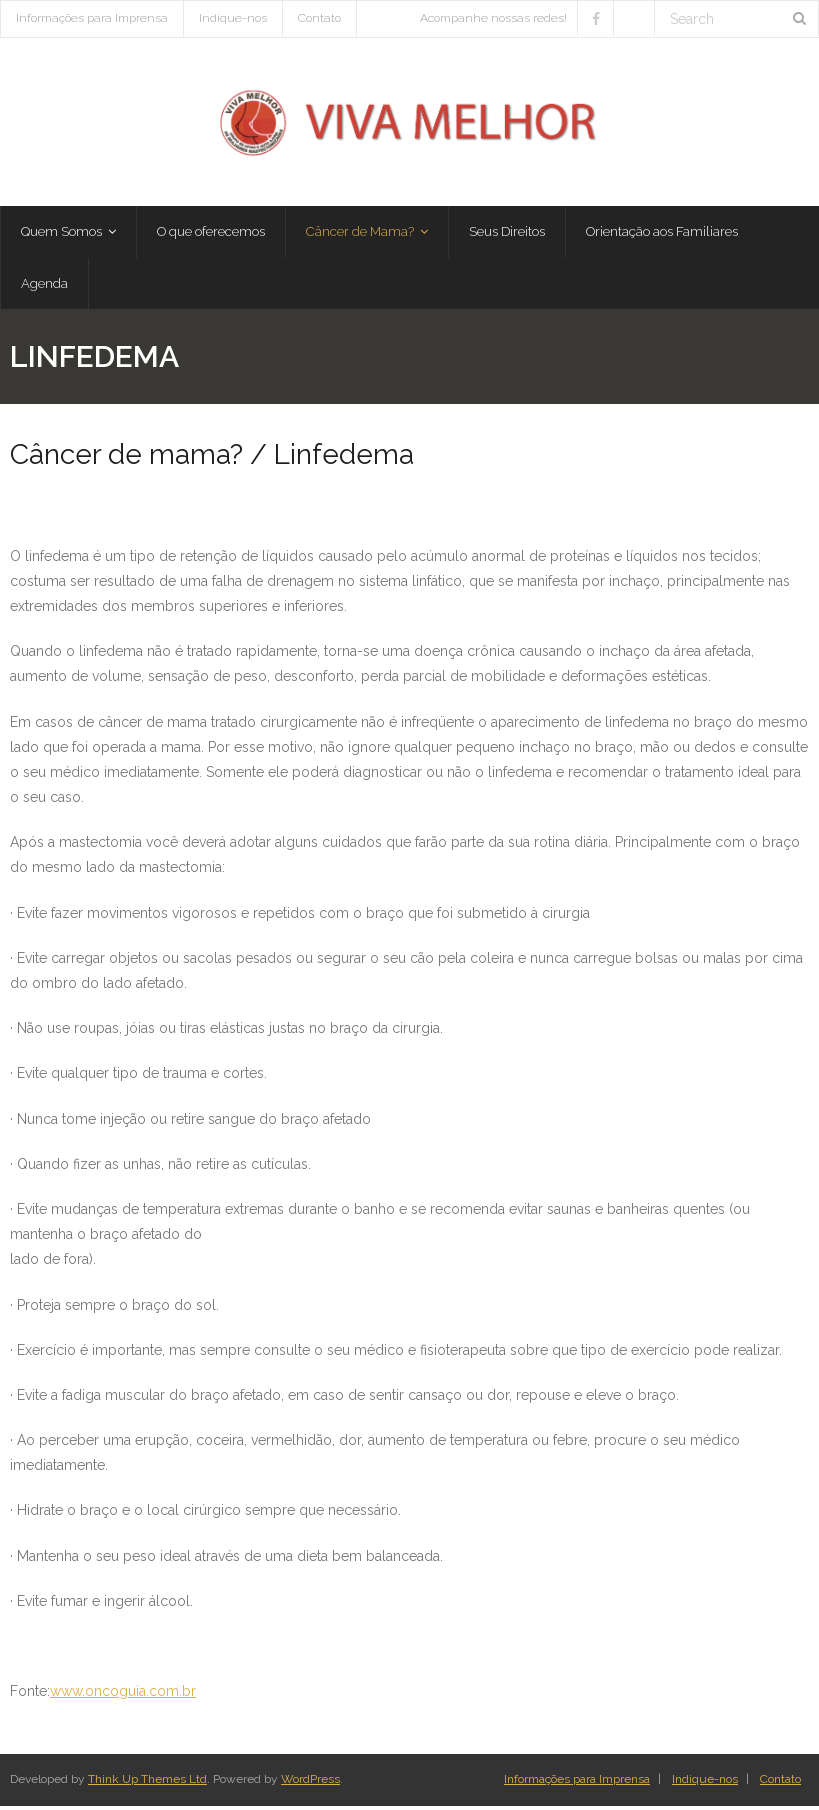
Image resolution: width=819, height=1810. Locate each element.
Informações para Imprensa (92, 18)
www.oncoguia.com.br (123, 1695)
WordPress (310, 1783)
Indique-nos (233, 18)
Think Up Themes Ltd (147, 1783)
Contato (319, 18)
